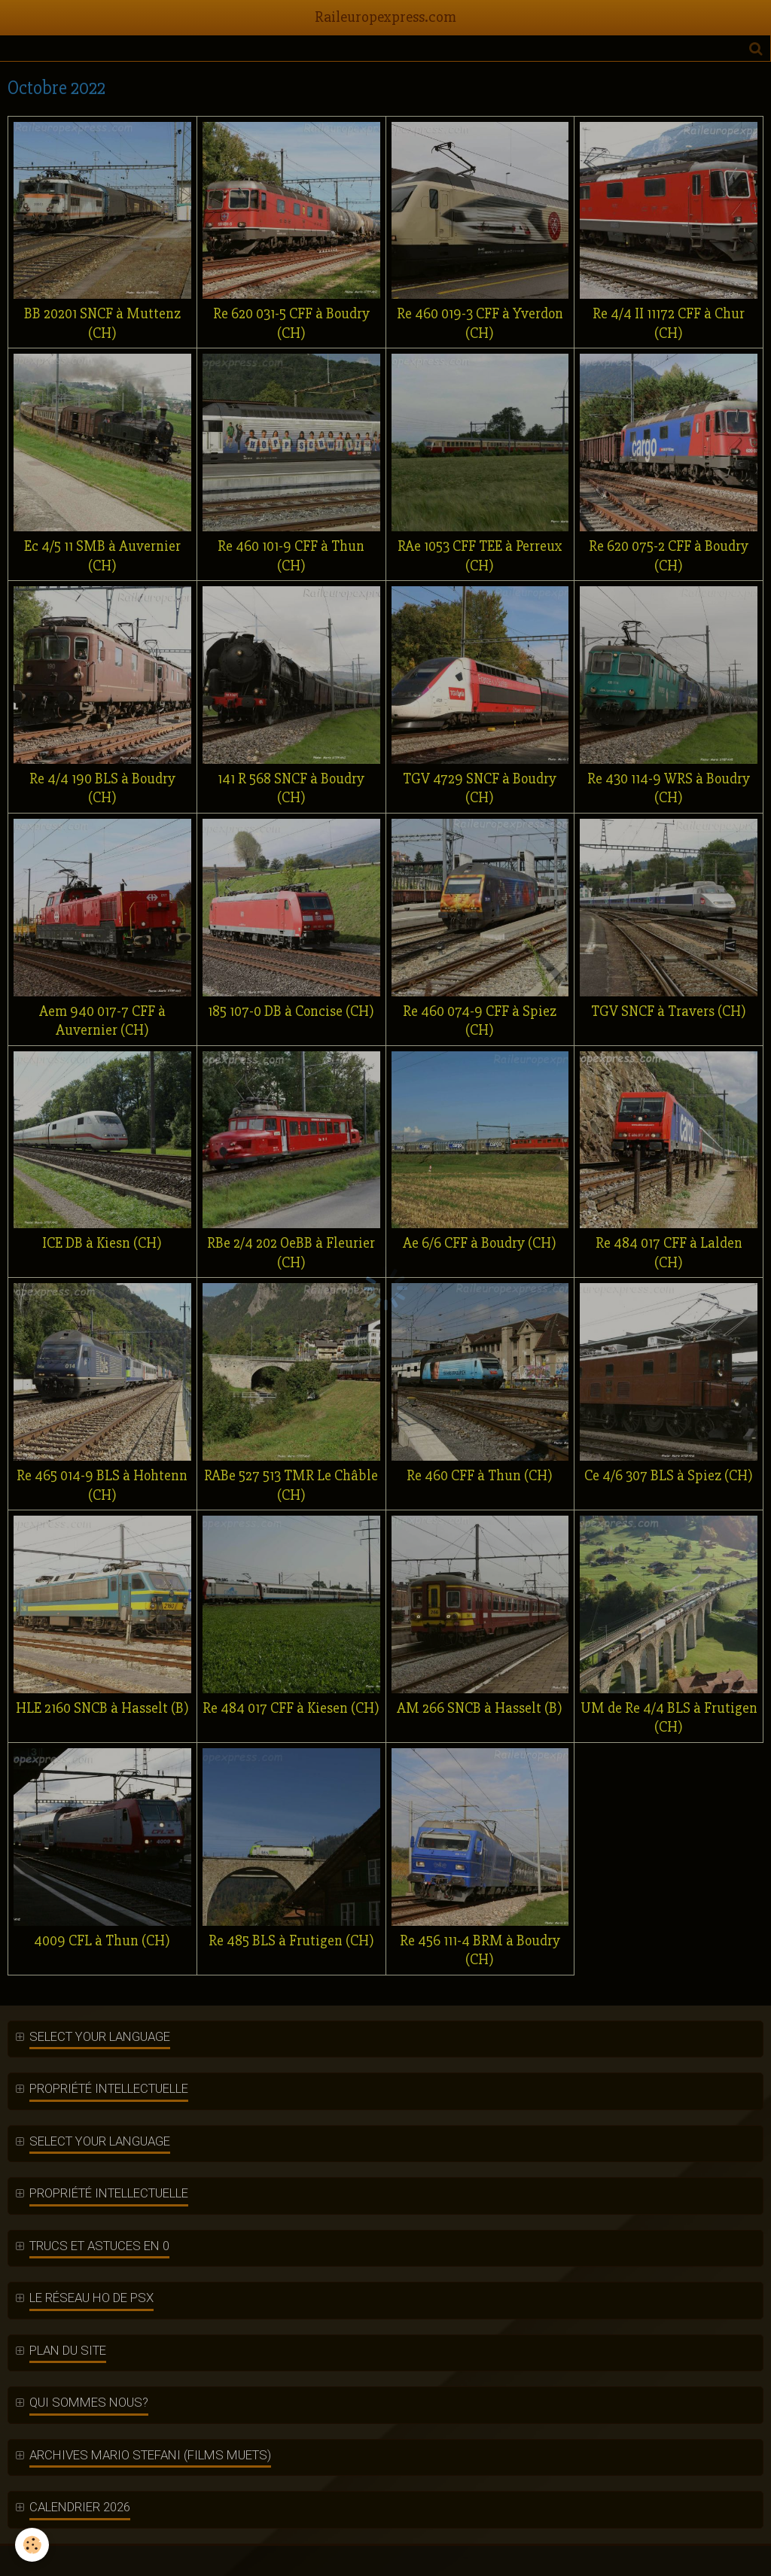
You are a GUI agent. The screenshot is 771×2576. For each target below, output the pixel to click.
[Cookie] (32, 2545)
